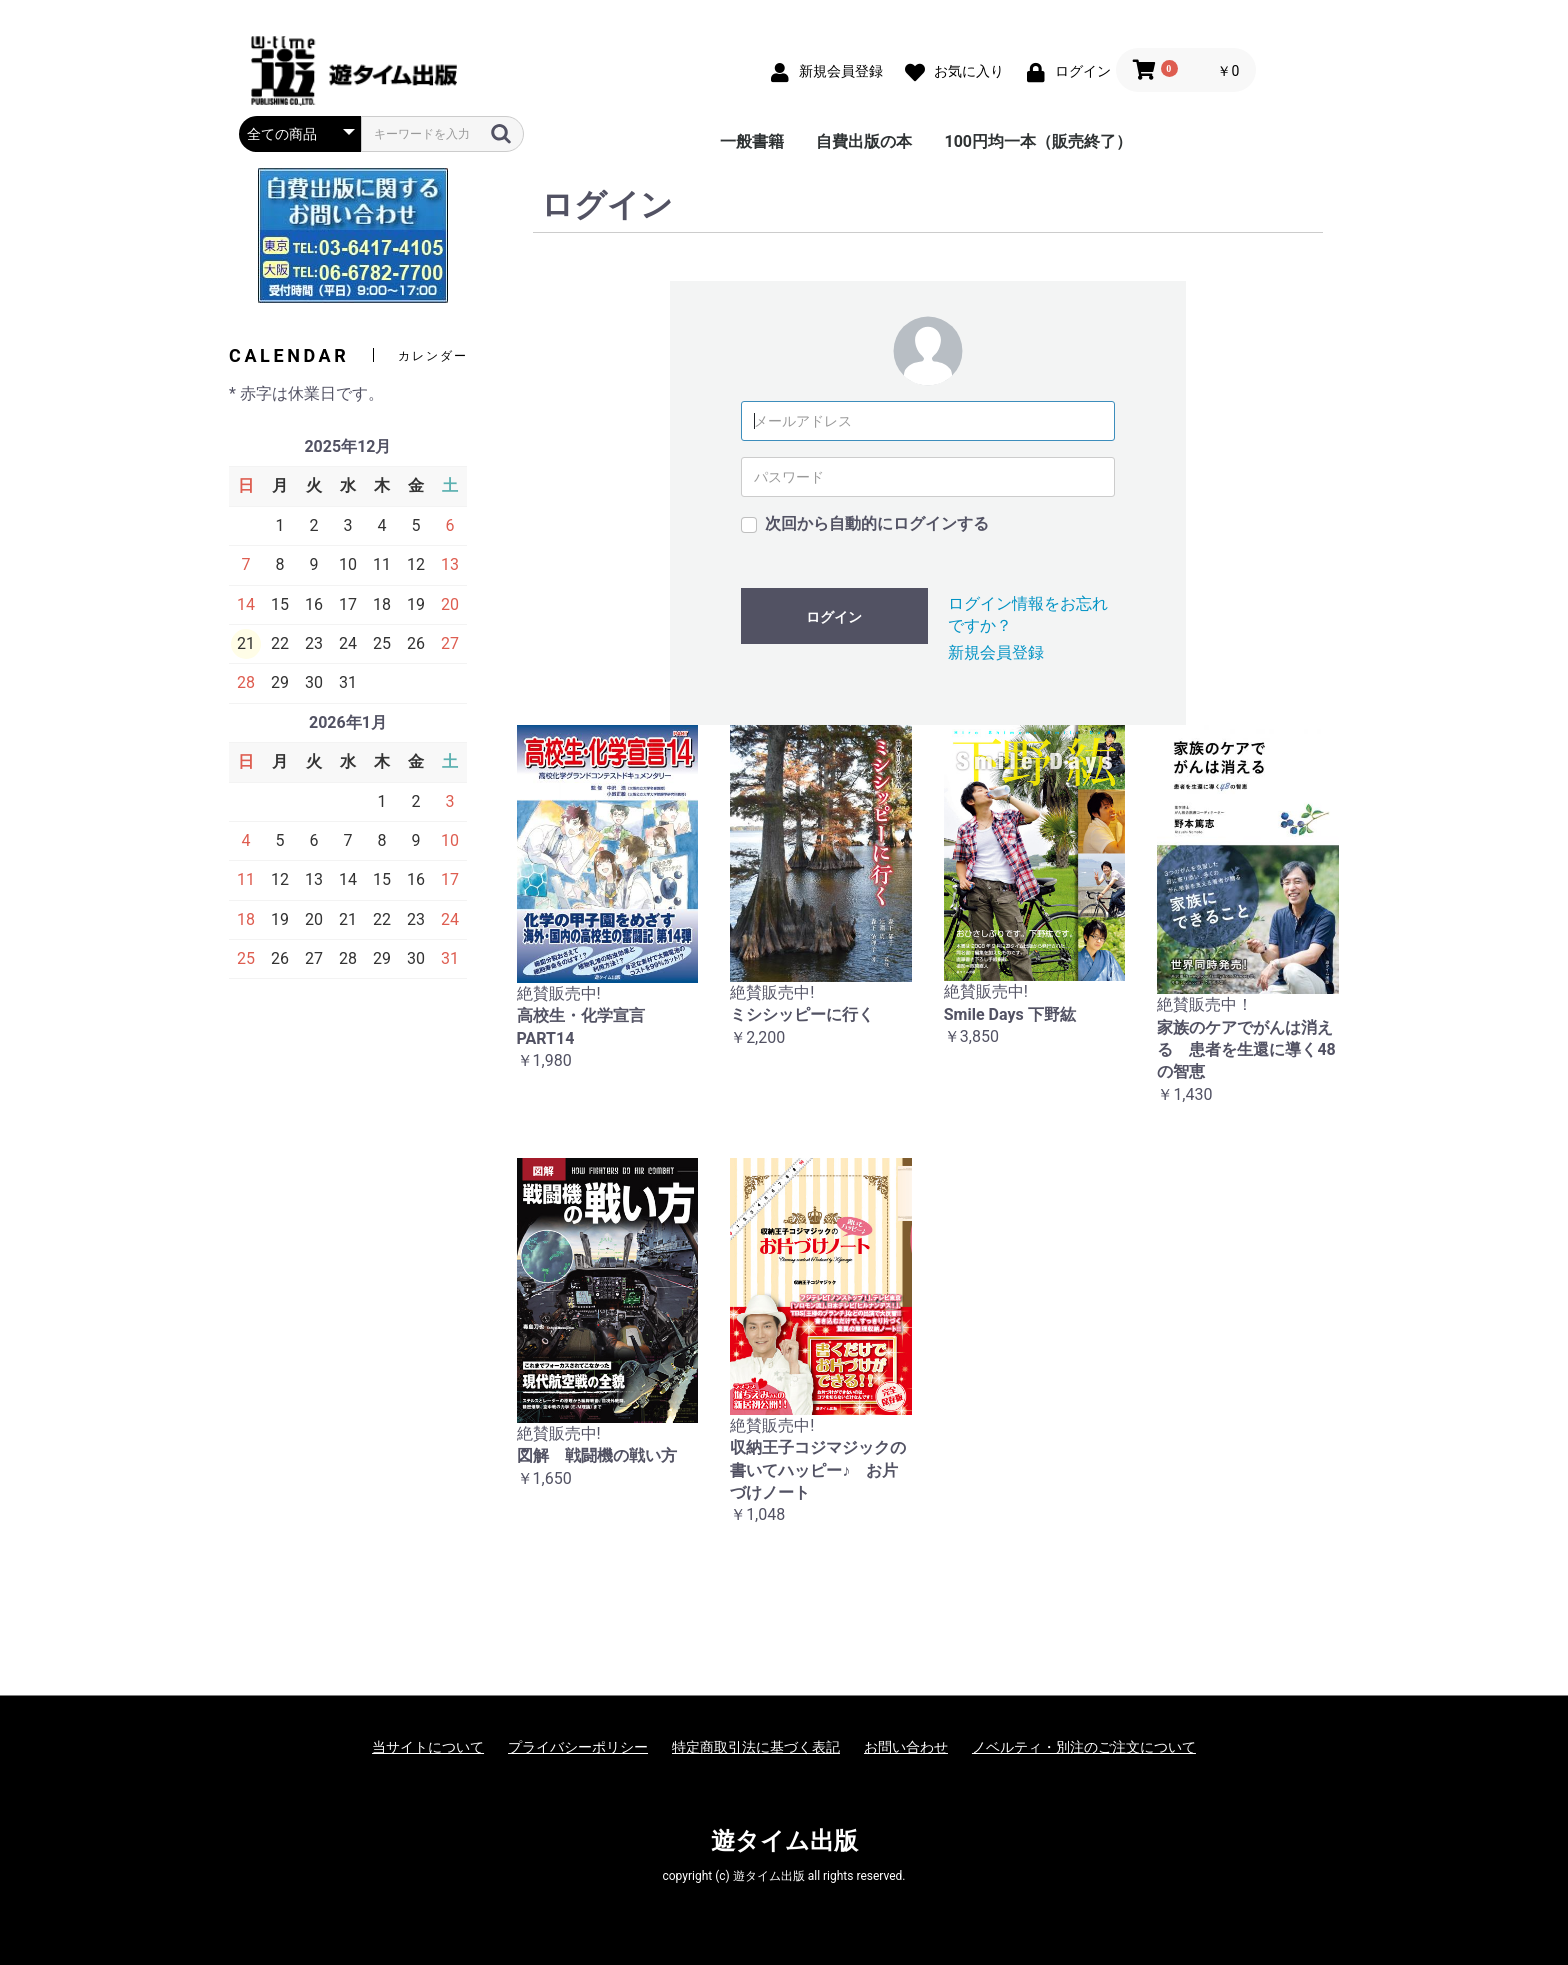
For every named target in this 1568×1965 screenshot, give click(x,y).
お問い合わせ (906, 1747)
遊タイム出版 (784, 1841)
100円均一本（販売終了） (1038, 141)
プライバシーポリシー (578, 1747)
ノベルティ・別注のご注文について (1084, 1747)
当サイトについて (428, 1747)
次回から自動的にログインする (877, 523)
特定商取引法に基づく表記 (756, 1747)
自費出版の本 (864, 141)
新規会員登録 (996, 652)
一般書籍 (752, 141)
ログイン (834, 617)
